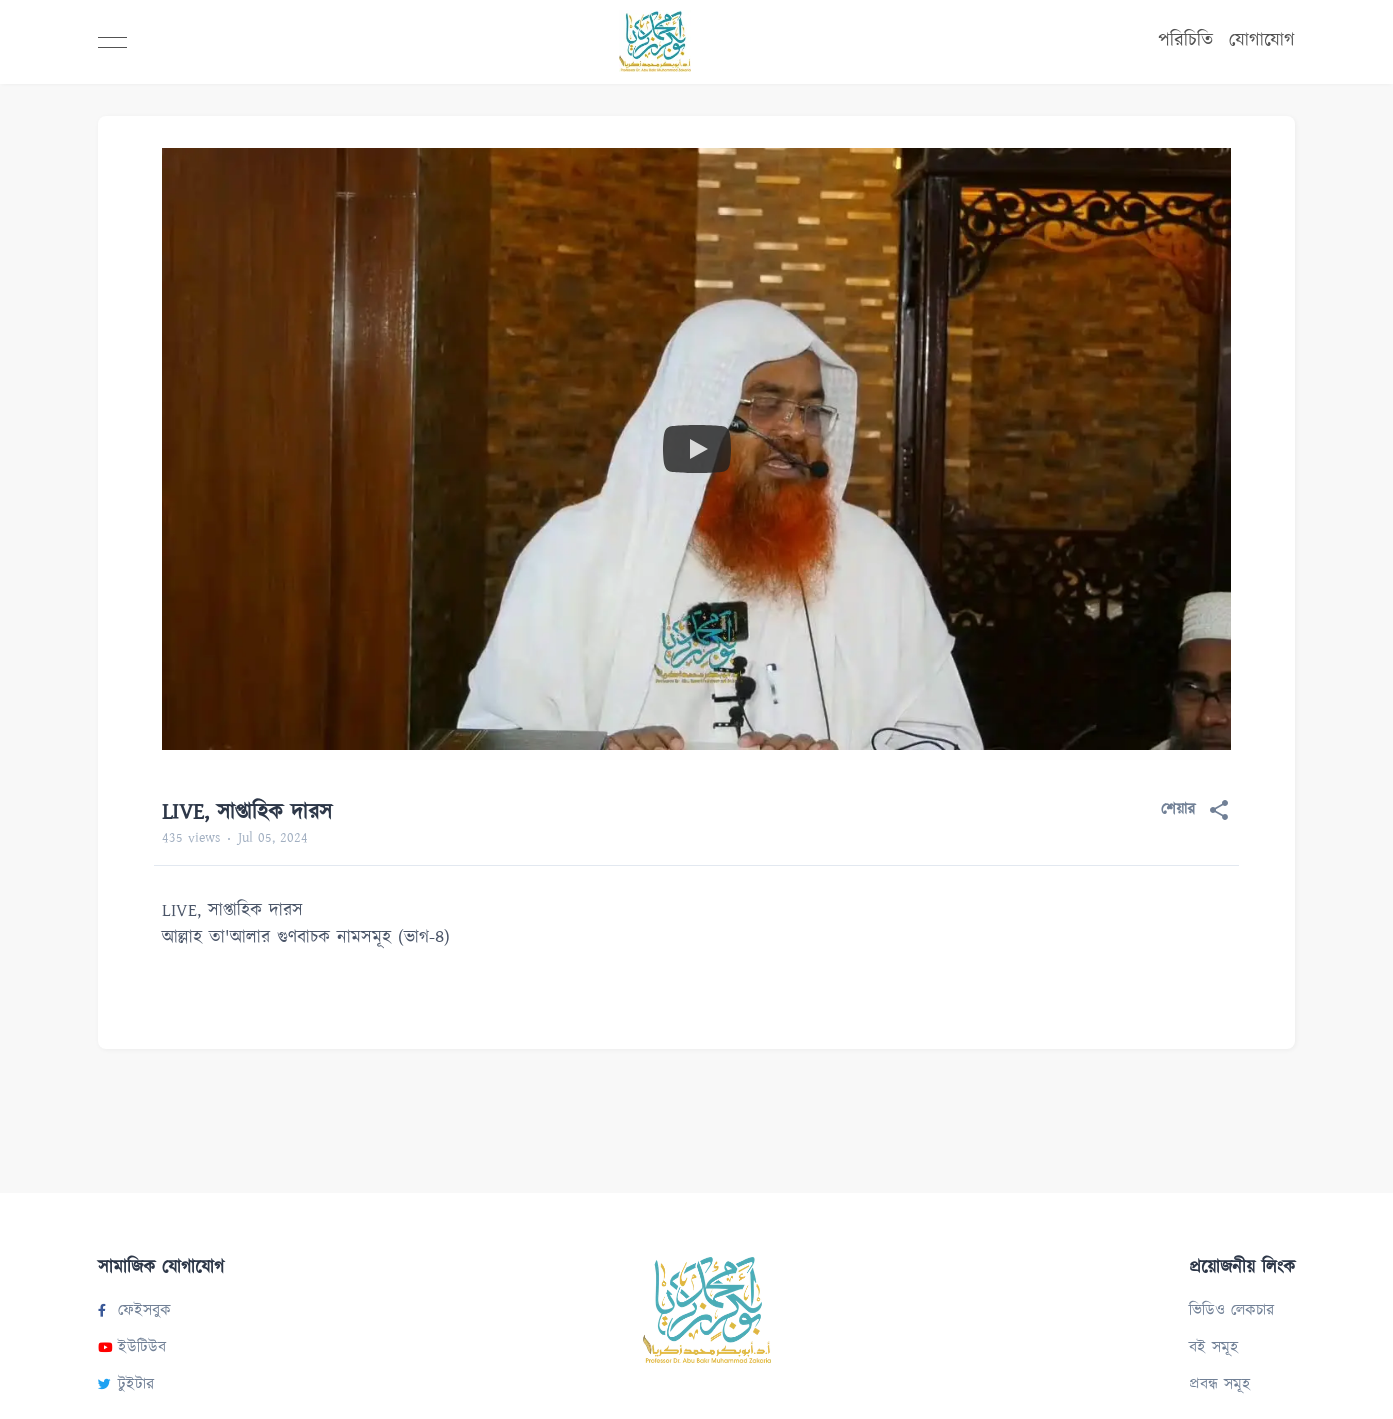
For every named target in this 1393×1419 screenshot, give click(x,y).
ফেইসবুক (134, 1310)
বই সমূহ (1213, 1347)
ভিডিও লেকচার (1231, 1310)
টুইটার (126, 1384)
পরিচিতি (1185, 40)
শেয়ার (1196, 810)
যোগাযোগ (1262, 40)
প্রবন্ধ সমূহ (1219, 1384)
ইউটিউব (132, 1347)
